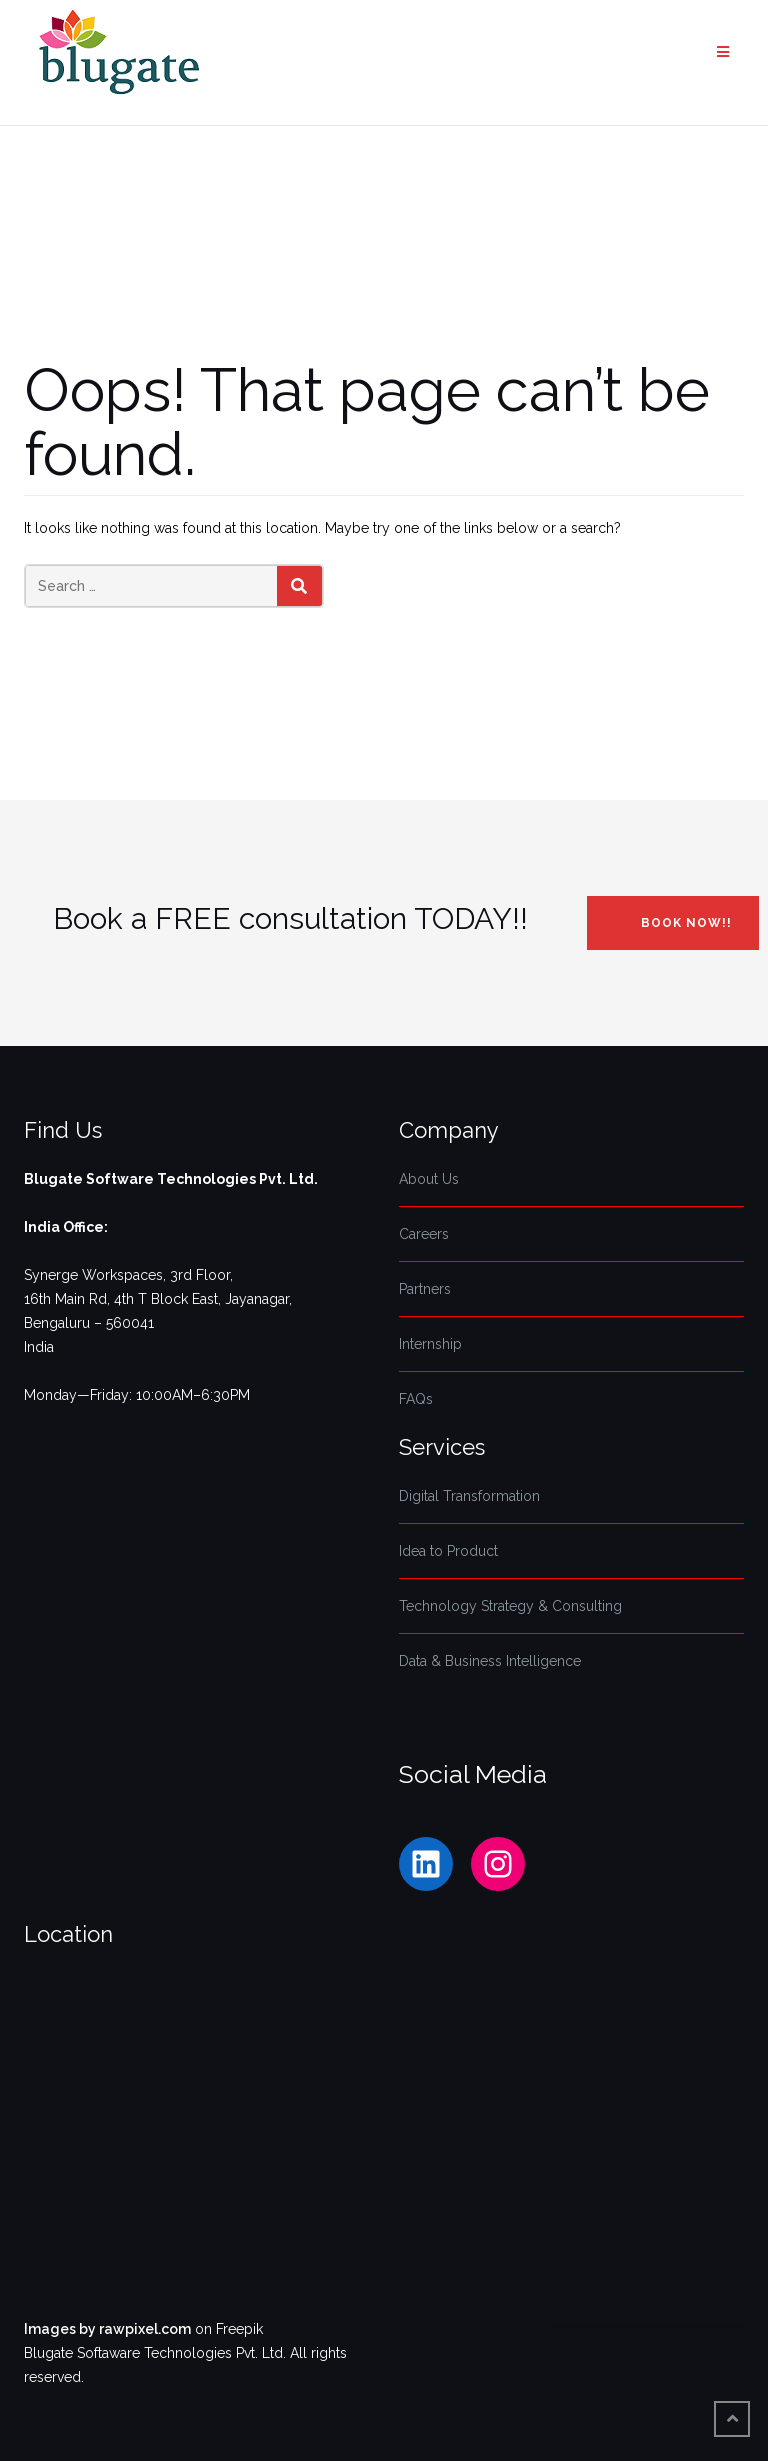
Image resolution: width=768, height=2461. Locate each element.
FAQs (416, 1399)
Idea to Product (448, 1551)
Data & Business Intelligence (490, 1661)
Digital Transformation (469, 1496)
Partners (425, 1289)
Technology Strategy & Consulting (510, 1606)
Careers (424, 1234)
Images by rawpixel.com (107, 2329)
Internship (430, 1344)
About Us (429, 1179)
